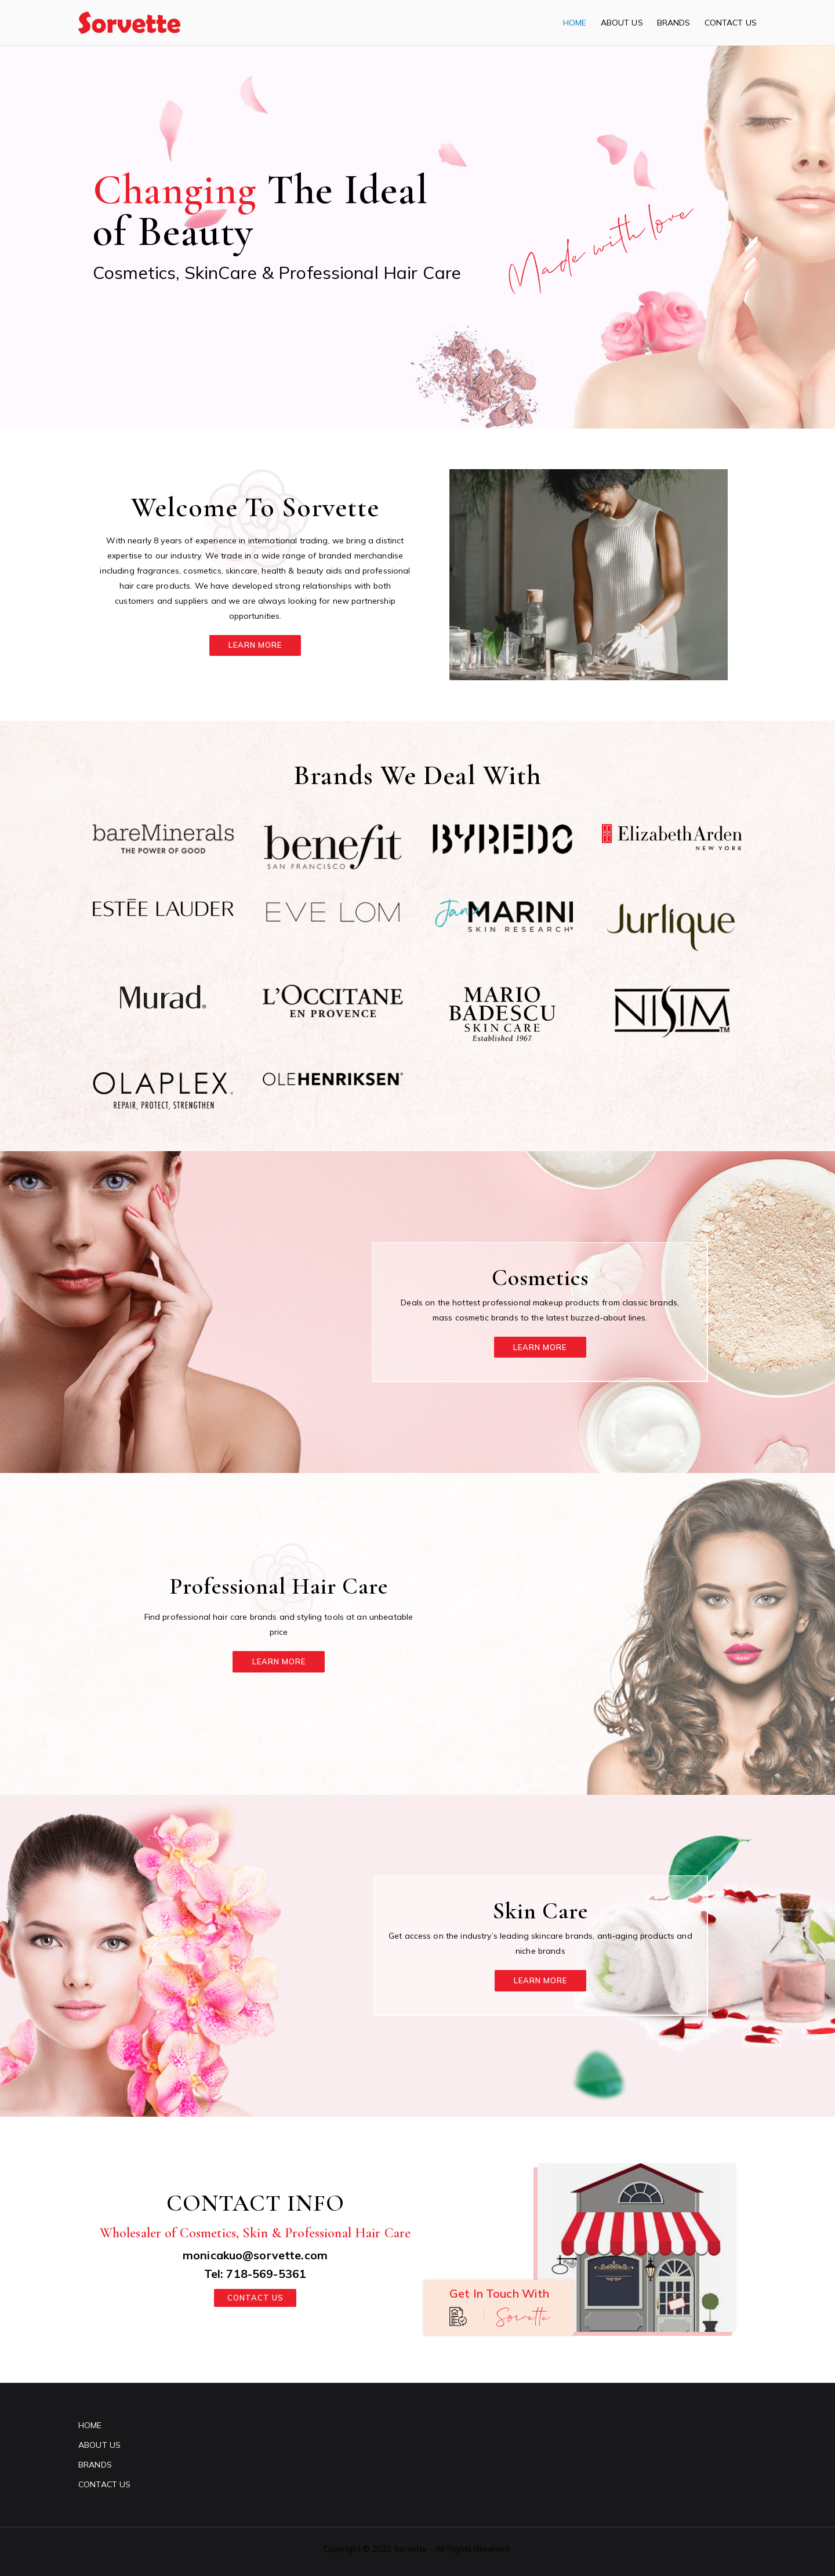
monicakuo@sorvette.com (255, 2254)
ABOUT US (622, 22)
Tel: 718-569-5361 (255, 2273)
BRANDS (674, 22)
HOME (575, 22)
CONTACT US (731, 22)
